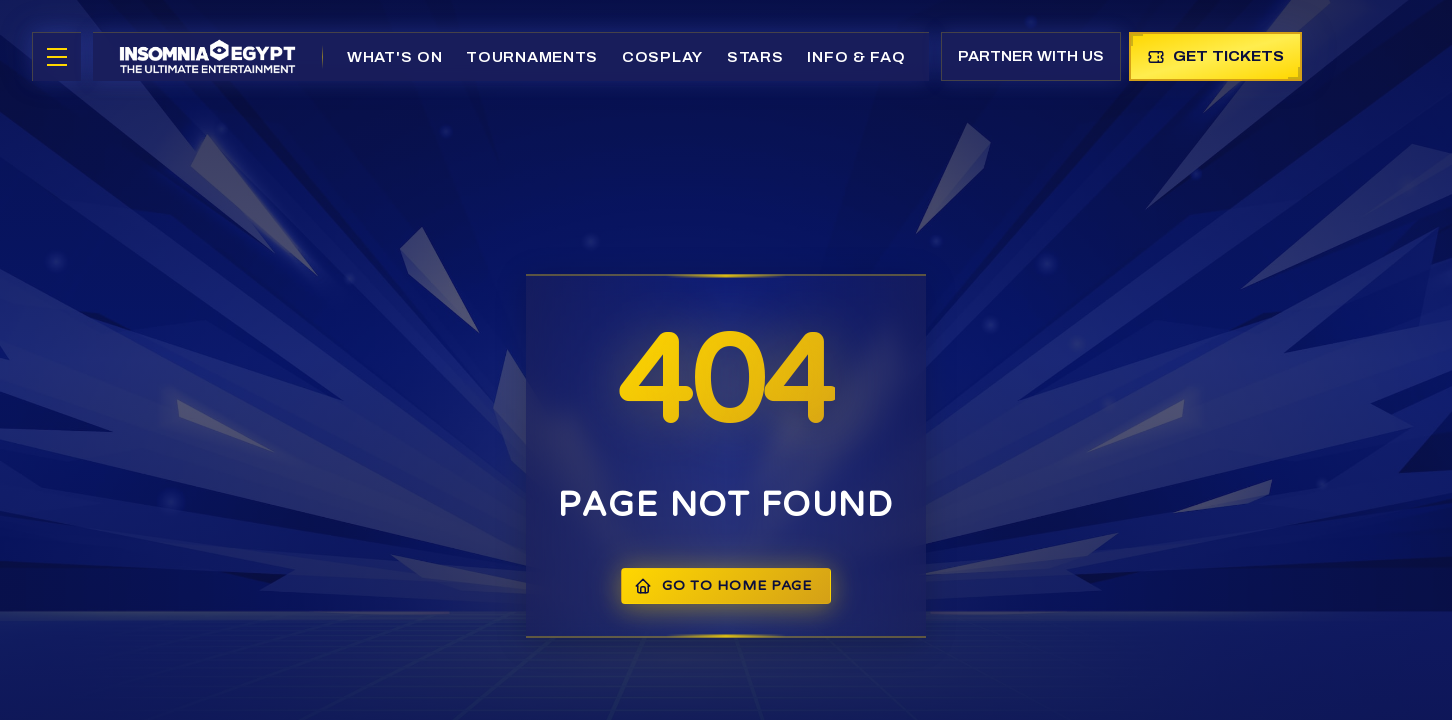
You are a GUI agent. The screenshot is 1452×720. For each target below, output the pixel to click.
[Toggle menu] (57, 57)
